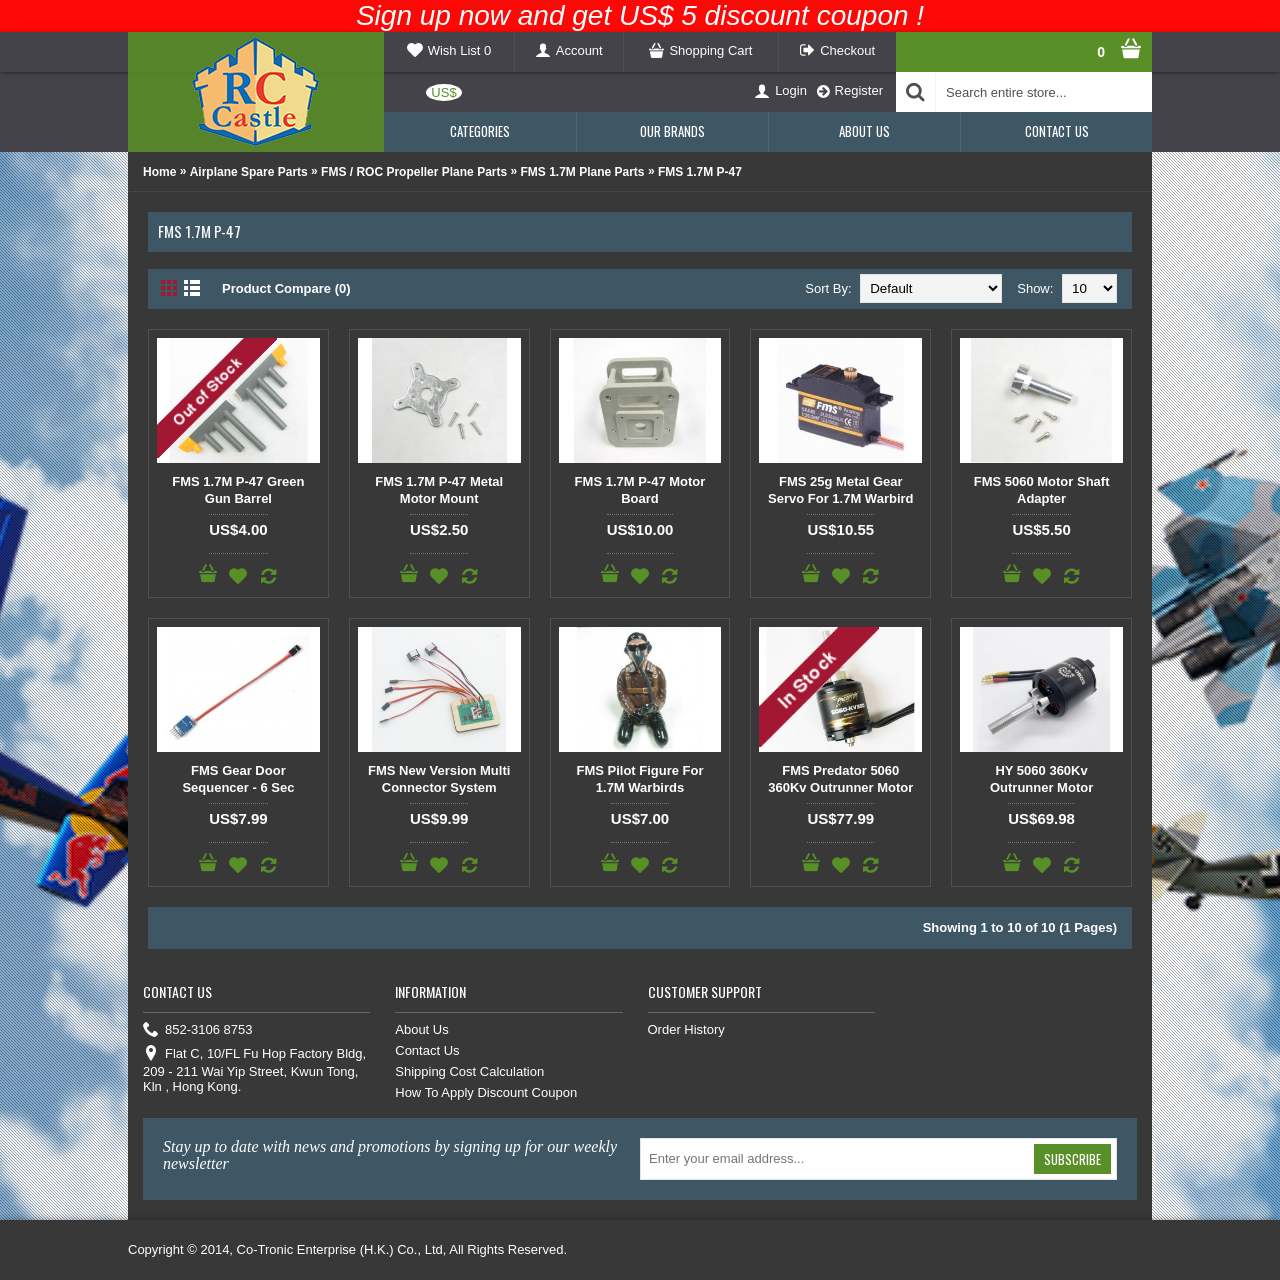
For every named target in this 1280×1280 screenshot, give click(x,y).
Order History (686, 1029)
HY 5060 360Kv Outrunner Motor (1041, 779)
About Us (421, 1029)
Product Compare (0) (286, 288)
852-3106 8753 (197, 1030)
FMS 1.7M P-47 (700, 172)
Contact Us (427, 1050)
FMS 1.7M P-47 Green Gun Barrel (238, 490)
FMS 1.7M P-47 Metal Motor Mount (439, 490)
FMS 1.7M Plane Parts (583, 172)
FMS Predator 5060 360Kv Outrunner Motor (840, 779)
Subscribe (1072, 1159)
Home (159, 172)
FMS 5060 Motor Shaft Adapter (1042, 490)
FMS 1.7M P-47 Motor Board (640, 490)
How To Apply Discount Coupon (486, 1092)
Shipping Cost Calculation (469, 1071)
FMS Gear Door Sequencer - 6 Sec (238, 779)
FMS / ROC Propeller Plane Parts (414, 172)
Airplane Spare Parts (249, 172)
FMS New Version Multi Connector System (439, 779)
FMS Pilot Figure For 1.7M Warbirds (639, 779)
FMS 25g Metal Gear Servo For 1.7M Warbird (840, 490)
